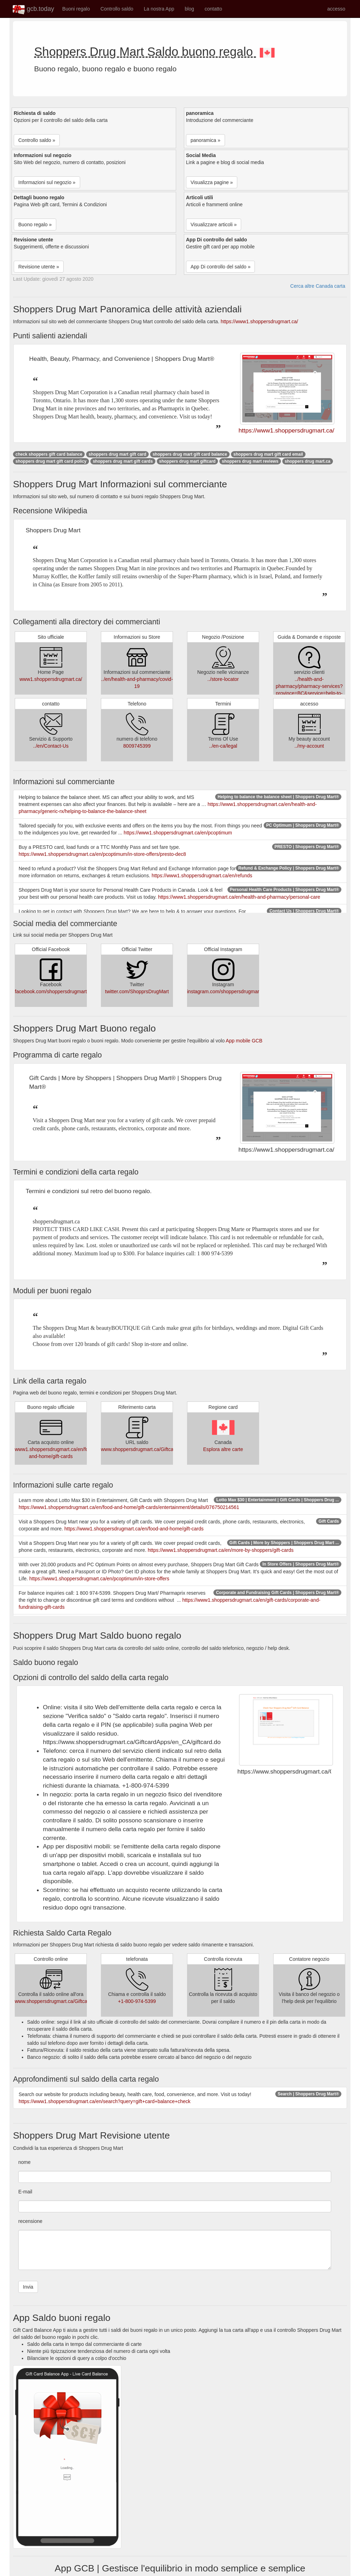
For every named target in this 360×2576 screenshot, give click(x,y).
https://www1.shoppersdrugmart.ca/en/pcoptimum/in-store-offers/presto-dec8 (102, 854)
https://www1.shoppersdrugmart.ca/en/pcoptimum (178, 832)
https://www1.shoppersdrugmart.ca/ (259, 321)
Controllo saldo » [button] (36, 140)
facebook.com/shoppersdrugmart (51, 991)
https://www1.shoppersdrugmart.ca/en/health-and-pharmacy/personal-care (239, 897)
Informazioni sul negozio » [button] (47, 182)
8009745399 (137, 746)
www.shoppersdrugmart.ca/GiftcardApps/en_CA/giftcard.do (165, 1449)
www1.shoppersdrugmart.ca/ (50, 679)
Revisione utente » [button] (38, 266)
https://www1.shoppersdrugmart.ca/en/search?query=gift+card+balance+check (105, 2101)
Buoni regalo (76, 9)
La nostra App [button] (159, 9)
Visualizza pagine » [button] (212, 182)
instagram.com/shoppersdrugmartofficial (231, 991)
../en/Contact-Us (51, 746)
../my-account (309, 746)
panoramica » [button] (205, 140)
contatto (213, 9)
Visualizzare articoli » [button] (214, 224)
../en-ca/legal (223, 746)
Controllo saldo (117, 9)
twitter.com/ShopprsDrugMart (137, 991)
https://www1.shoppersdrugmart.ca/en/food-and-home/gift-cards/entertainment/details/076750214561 (129, 1507)
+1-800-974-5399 (137, 2001)
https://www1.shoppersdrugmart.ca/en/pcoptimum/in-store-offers (99, 1578)
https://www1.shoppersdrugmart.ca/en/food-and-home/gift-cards (134, 1528)
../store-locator (223, 679)
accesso (336, 9)
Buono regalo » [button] (35, 224)
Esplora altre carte (223, 1449)
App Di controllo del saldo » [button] (220, 266)
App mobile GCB (244, 1040)
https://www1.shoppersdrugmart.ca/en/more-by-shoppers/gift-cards (221, 1550)
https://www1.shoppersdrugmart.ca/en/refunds (202, 875)
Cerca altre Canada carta (317, 286)
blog (189, 9)
